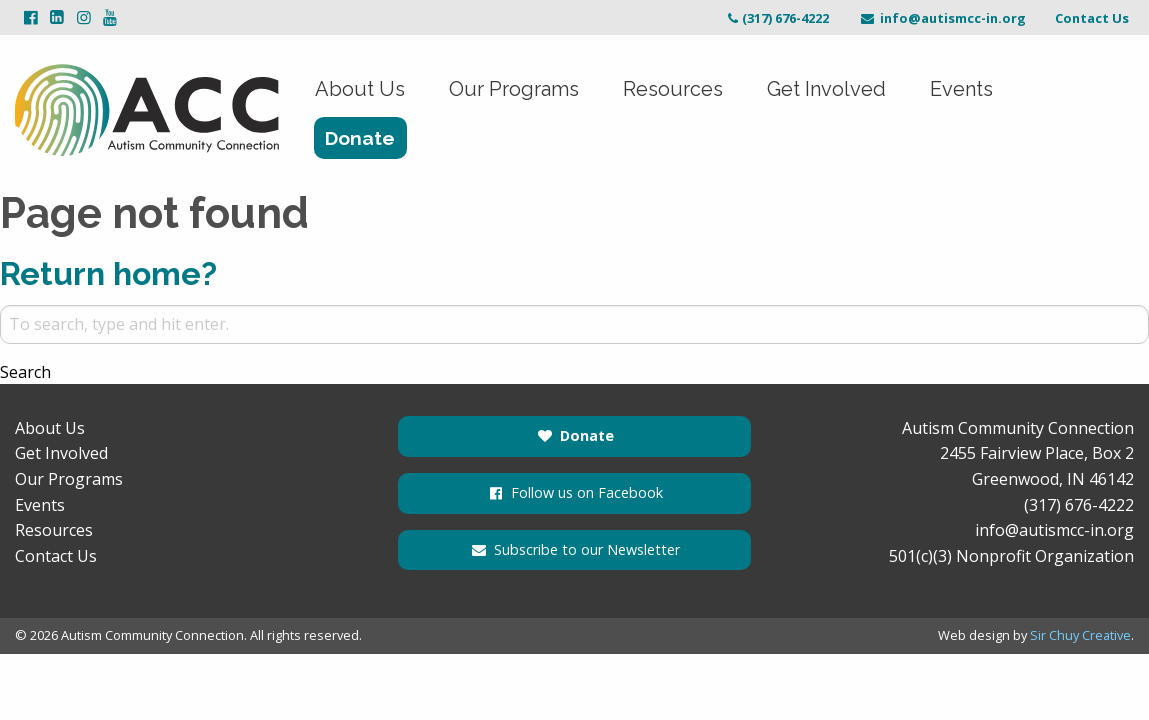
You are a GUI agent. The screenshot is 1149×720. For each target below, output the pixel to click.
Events (961, 89)
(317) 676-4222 (776, 18)
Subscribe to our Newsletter (574, 549)
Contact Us (1092, 18)
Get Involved (826, 89)
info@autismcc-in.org (942, 18)
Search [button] (25, 372)
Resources (673, 89)
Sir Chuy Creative (1080, 635)
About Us (360, 89)
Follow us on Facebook (574, 492)
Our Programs (514, 89)
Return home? (108, 273)
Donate (360, 138)
